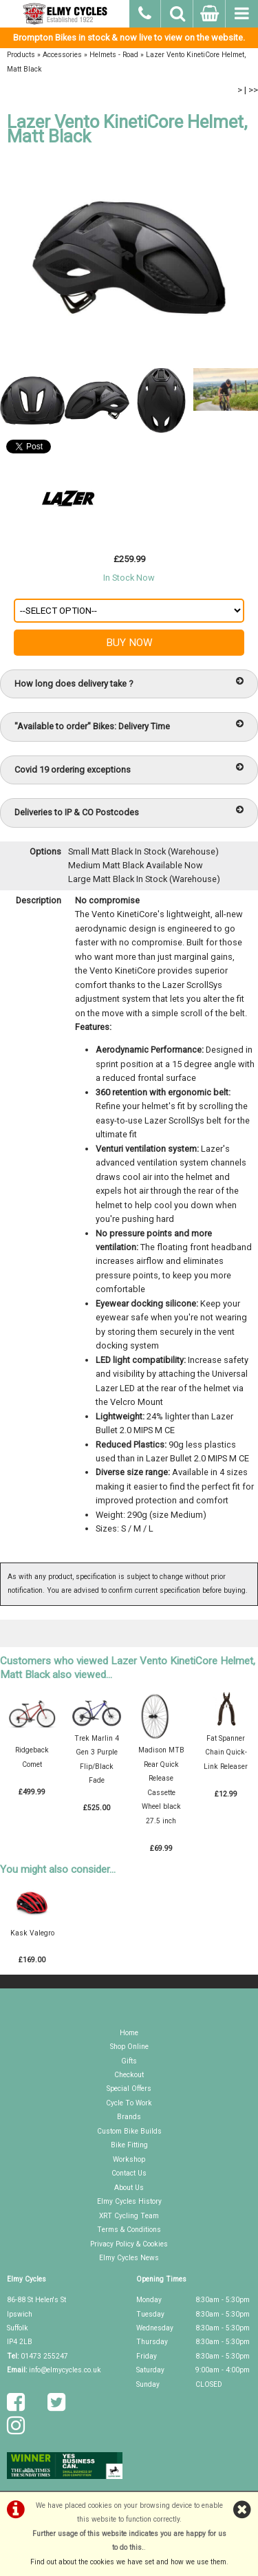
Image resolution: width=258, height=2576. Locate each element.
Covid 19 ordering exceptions (129, 769)
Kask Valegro (32, 1933)
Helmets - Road (113, 54)
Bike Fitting (129, 2144)
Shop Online (129, 2046)
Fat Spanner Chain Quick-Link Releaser (226, 1752)
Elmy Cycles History (129, 2201)
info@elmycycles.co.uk (65, 2369)
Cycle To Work (129, 2103)
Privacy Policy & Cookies (129, 2244)
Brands (129, 2116)
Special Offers (129, 2088)
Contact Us (129, 2173)
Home (129, 2032)
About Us (129, 2187)
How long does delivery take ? (129, 683)
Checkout (129, 2074)
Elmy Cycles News (129, 2257)
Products (21, 54)
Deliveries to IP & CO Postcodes (129, 811)
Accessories (62, 54)
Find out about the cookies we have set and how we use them (128, 2561)
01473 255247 (44, 2356)
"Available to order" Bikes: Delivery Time (129, 725)
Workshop (129, 2159)
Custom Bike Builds (129, 2131)
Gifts (129, 2061)
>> (253, 90)
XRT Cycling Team (129, 2215)
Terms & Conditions (129, 2229)
